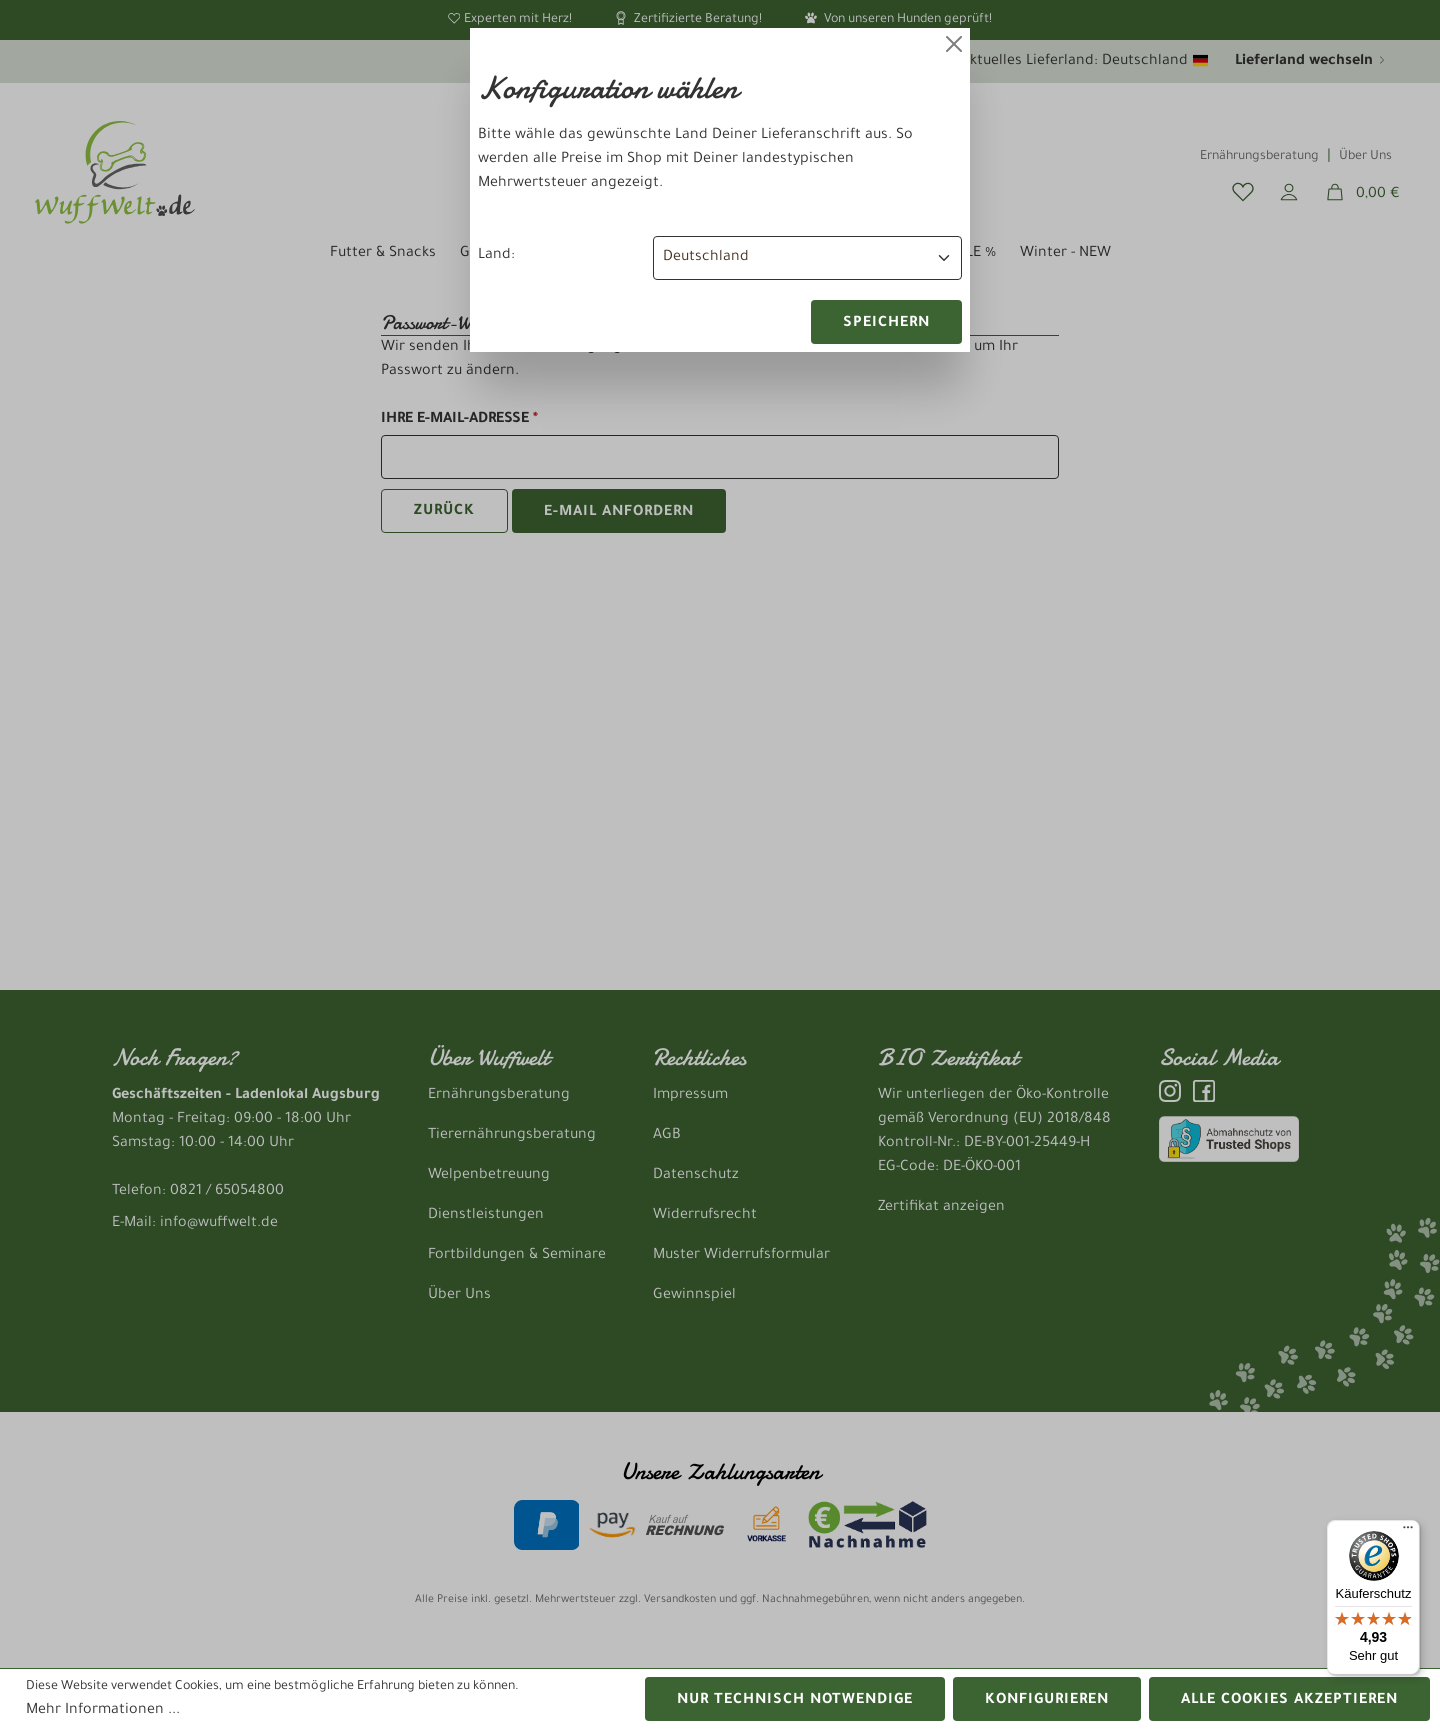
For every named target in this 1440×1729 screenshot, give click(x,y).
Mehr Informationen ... (103, 1711)
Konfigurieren (1047, 1701)
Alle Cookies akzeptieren (1289, 1701)
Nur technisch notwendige (795, 1701)
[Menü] (1408, 1532)
